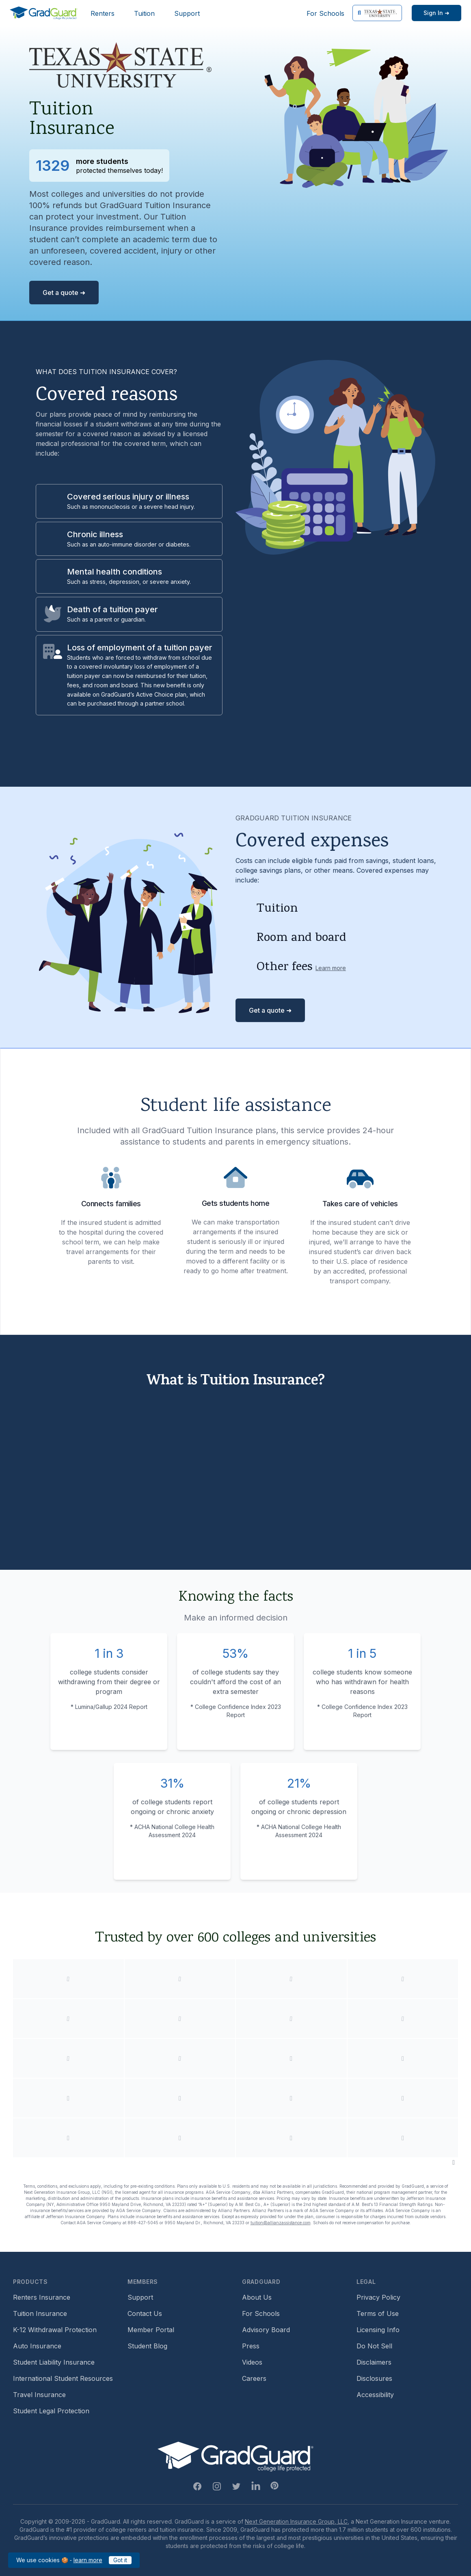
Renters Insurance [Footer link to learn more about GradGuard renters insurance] (41, 2297)
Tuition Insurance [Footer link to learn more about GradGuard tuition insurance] (40, 2313)
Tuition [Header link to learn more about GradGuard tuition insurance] (144, 13)
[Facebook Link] (197, 2486)
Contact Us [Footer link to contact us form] (144, 2313)
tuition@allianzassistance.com (281, 2222)
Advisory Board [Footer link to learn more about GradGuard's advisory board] (266, 2330)
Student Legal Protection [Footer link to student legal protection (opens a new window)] (51, 2411)
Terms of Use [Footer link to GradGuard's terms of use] (377, 2313)
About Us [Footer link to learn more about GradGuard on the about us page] (257, 2297)
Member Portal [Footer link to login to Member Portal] (150, 2330)
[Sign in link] (436, 13)
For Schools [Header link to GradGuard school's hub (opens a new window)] (325, 13)
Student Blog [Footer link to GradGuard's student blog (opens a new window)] (147, 2346)
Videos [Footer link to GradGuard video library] (252, 2362)
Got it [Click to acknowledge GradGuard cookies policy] (120, 2560)
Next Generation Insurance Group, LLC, (297, 2521)
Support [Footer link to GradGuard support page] (140, 2297)
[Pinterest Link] (274, 2485)
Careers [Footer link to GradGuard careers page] (254, 2378)
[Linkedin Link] (256, 2486)
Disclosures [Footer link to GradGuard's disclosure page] (374, 2378)
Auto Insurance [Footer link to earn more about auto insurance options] (37, 2346)
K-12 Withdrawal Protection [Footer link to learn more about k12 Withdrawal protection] (55, 2330)
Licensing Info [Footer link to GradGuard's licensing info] (378, 2330)
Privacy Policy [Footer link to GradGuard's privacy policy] (378, 2297)
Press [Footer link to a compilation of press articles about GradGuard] (250, 2346)
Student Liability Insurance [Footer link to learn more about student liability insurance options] (54, 2362)
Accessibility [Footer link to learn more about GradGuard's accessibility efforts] (375, 2395)
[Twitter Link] (236, 2486)
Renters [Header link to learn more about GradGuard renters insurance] (103, 13)
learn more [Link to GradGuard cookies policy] (87, 2560)
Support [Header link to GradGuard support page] (187, 13)
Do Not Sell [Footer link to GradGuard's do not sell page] (374, 2346)
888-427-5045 (142, 2222)
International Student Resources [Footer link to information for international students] (63, 2378)
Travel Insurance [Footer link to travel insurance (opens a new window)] (39, 2395)
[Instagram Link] (217, 2486)
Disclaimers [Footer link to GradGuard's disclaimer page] (373, 2362)
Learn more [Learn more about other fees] (330, 967)
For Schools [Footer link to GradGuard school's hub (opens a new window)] (261, 2313)
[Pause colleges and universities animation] (453, 2162)
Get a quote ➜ (64, 292)
